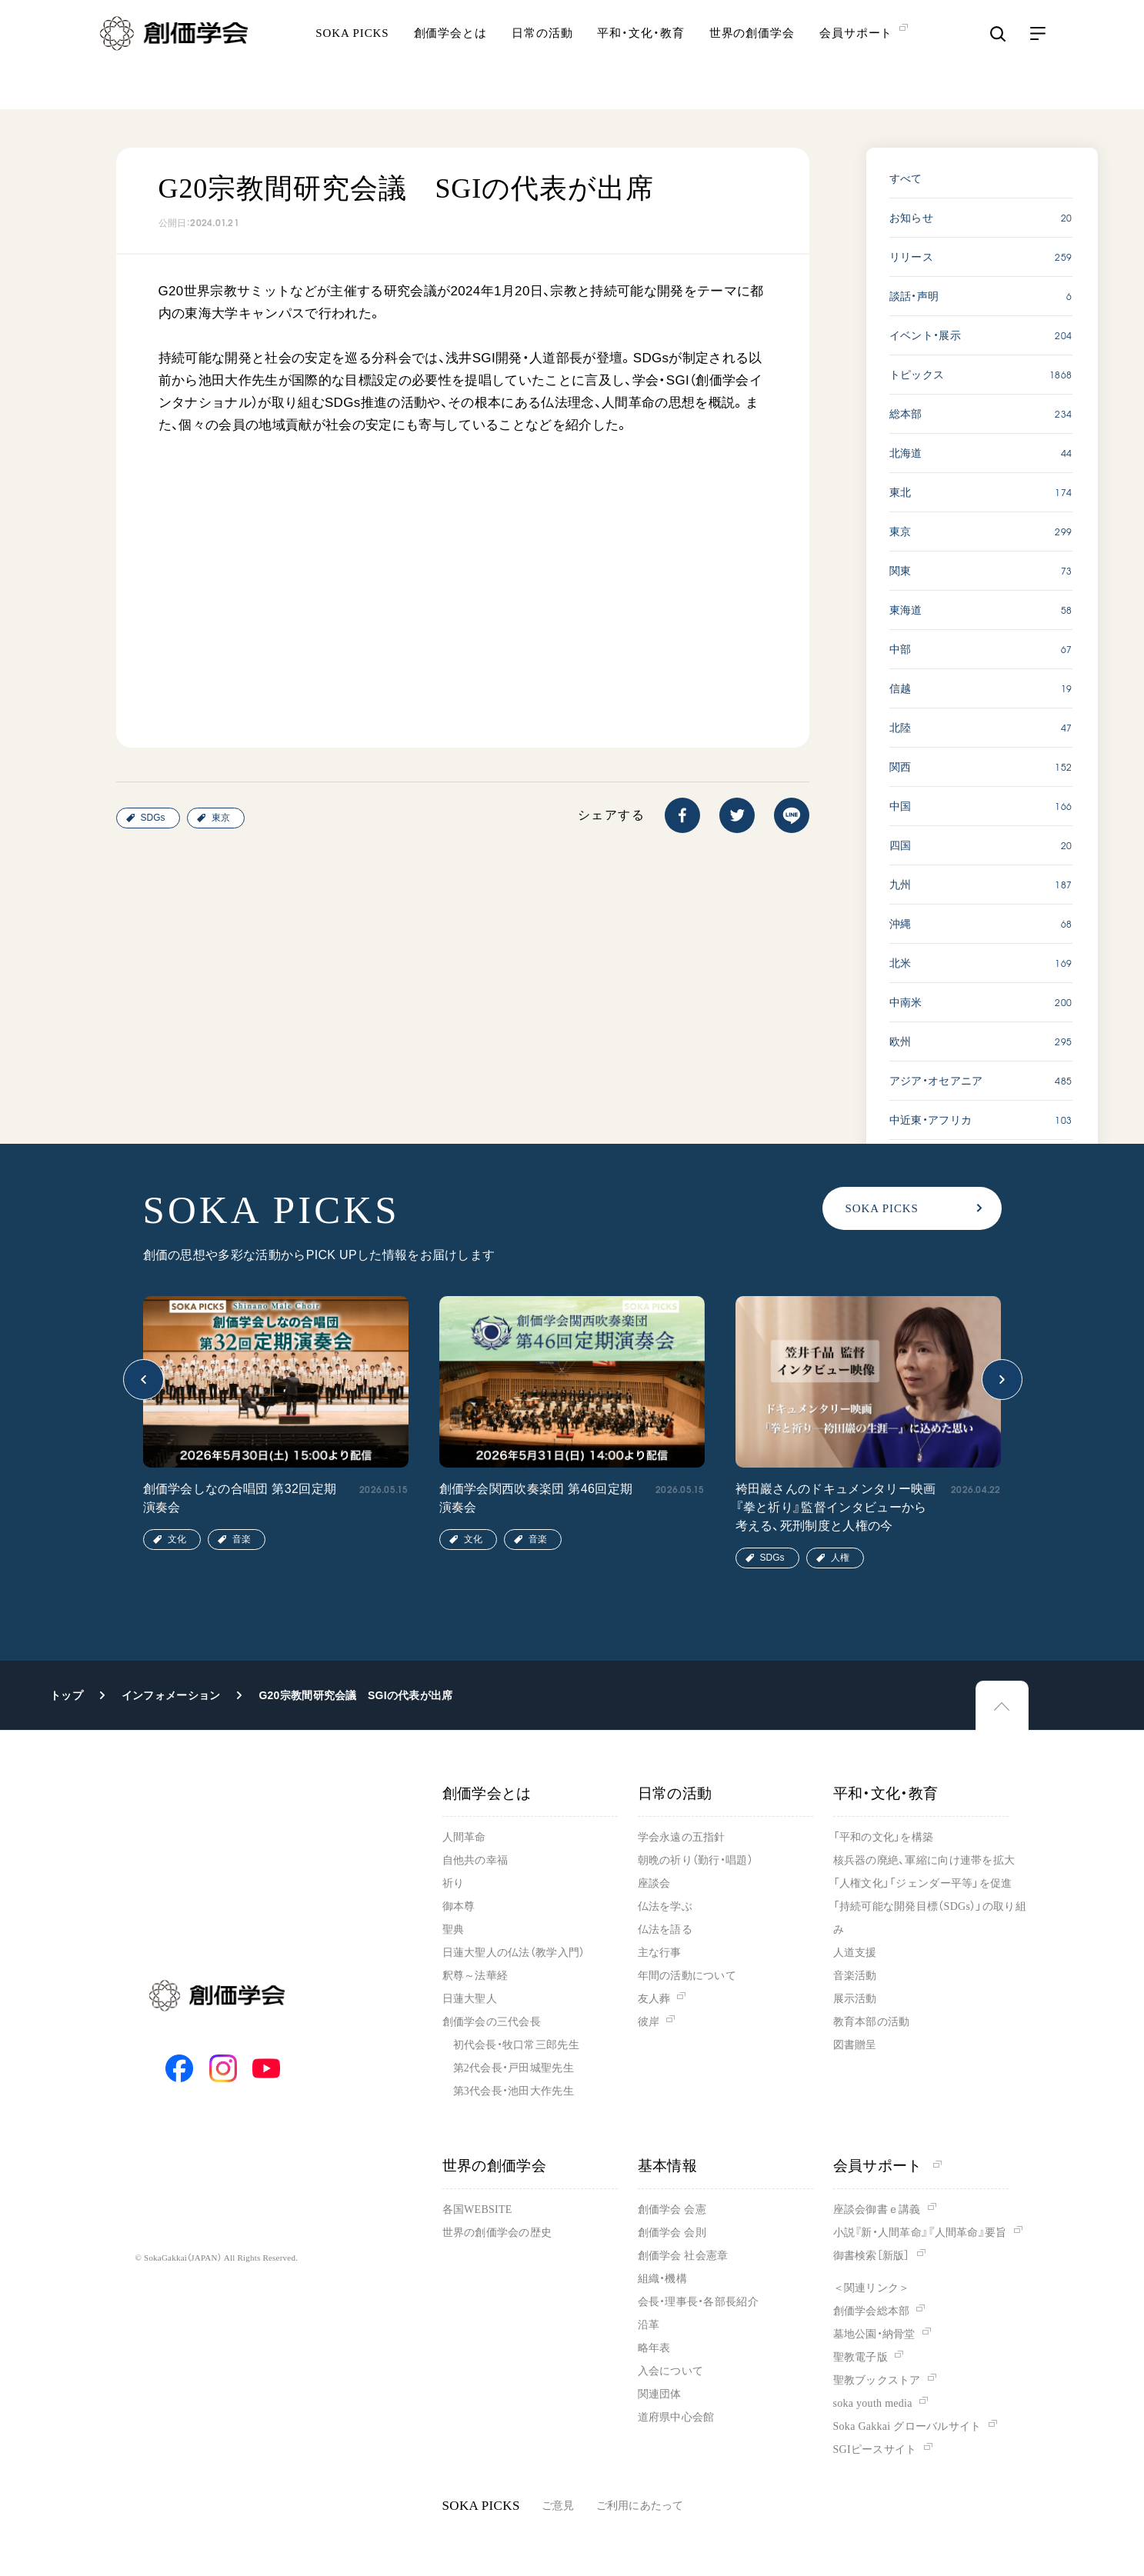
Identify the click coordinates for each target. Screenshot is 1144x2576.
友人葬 (654, 1998)
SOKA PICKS (352, 58)
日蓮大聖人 (469, 1998)
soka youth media (872, 2403)
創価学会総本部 (871, 2311)
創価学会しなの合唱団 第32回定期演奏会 (240, 1498)
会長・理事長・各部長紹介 (698, 2302)
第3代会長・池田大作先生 (513, 2091)
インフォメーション (171, 1695)
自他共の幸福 (475, 1860)
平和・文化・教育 (640, 58)
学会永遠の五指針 (681, 1837)
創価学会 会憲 (672, 2209)
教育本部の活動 (871, 2022)
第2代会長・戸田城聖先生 (513, 2068)
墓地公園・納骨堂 (874, 2334)
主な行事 (660, 1952)
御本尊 (458, 1906)
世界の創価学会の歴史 (497, 2232)
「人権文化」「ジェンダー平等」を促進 (922, 1883)
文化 (177, 1539)
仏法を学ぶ (665, 1906)
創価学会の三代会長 (492, 2022)
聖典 (453, 1929)
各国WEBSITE (477, 2209)
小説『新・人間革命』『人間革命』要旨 (920, 2232)
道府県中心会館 (676, 2417)
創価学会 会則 (672, 2232)
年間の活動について (687, 1975)
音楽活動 (855, 1975)
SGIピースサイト (875, 2449)
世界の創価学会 (752, 58)
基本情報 (668, 2166)
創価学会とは (450, 58)
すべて (905, 178)
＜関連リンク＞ (871, 2288)
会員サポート (887, 2166)
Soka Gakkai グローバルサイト (907, 2426)
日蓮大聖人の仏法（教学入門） (513, 1952)
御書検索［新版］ (871, 2255)
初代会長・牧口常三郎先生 (516, 2045)
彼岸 (649, 2022)
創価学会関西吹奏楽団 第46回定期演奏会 (536, 1498)
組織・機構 (662, 2278)
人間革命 (464, 1837)
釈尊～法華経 (475, 1975)
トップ (66, 1695)
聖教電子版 (860, 2357)
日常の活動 (542, 58)
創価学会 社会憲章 (683, 2255)
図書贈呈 (855, 2045)
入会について (671, 2371)
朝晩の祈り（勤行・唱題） (695, 1860)
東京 (221, 817)
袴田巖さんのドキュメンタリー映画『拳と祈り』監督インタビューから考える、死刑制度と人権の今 (835, 1507)
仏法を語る (665, 1929)
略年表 (654, 2348)
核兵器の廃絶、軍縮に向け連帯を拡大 (924, 1860)
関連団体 (660, 2394)
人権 (840, 1557)
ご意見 (558, 2505)
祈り (453, 1883)
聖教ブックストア (877, 2380)
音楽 (241, 1539)
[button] (143, 1379)
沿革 (649, 2325)
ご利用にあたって (640, 2505)
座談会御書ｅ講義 (877, 2209)
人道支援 (855, 1952)
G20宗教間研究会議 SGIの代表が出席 (355, 1695)
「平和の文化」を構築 (883, 1837)
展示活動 (855, 1998)
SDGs (153, 817)
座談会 (654, 1883)
